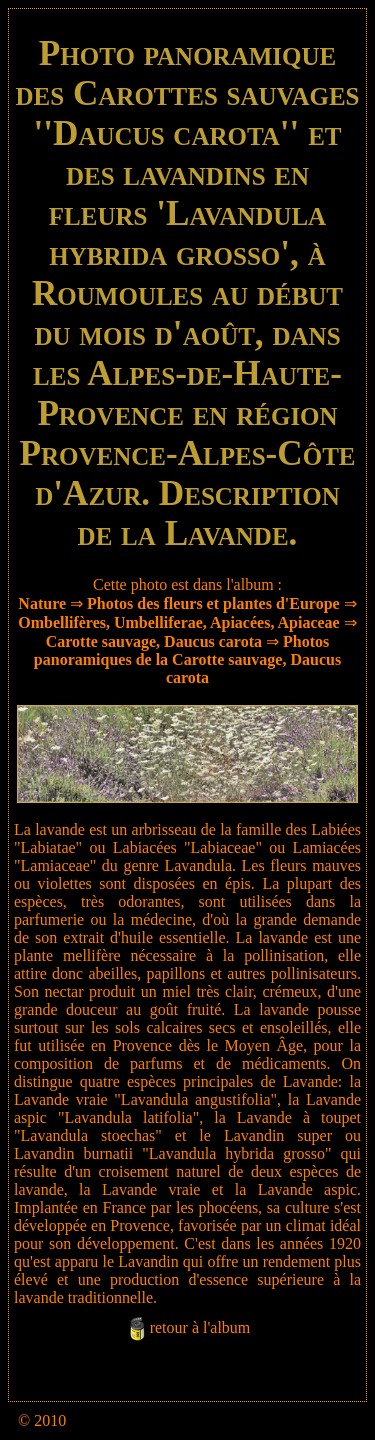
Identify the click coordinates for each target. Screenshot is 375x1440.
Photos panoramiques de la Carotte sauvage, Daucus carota (187, 659)
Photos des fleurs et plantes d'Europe (213, 603)
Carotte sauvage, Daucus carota (154, 641)
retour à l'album (200, 1327)
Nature (42, 603)
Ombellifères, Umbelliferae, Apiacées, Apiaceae (178, 622)
